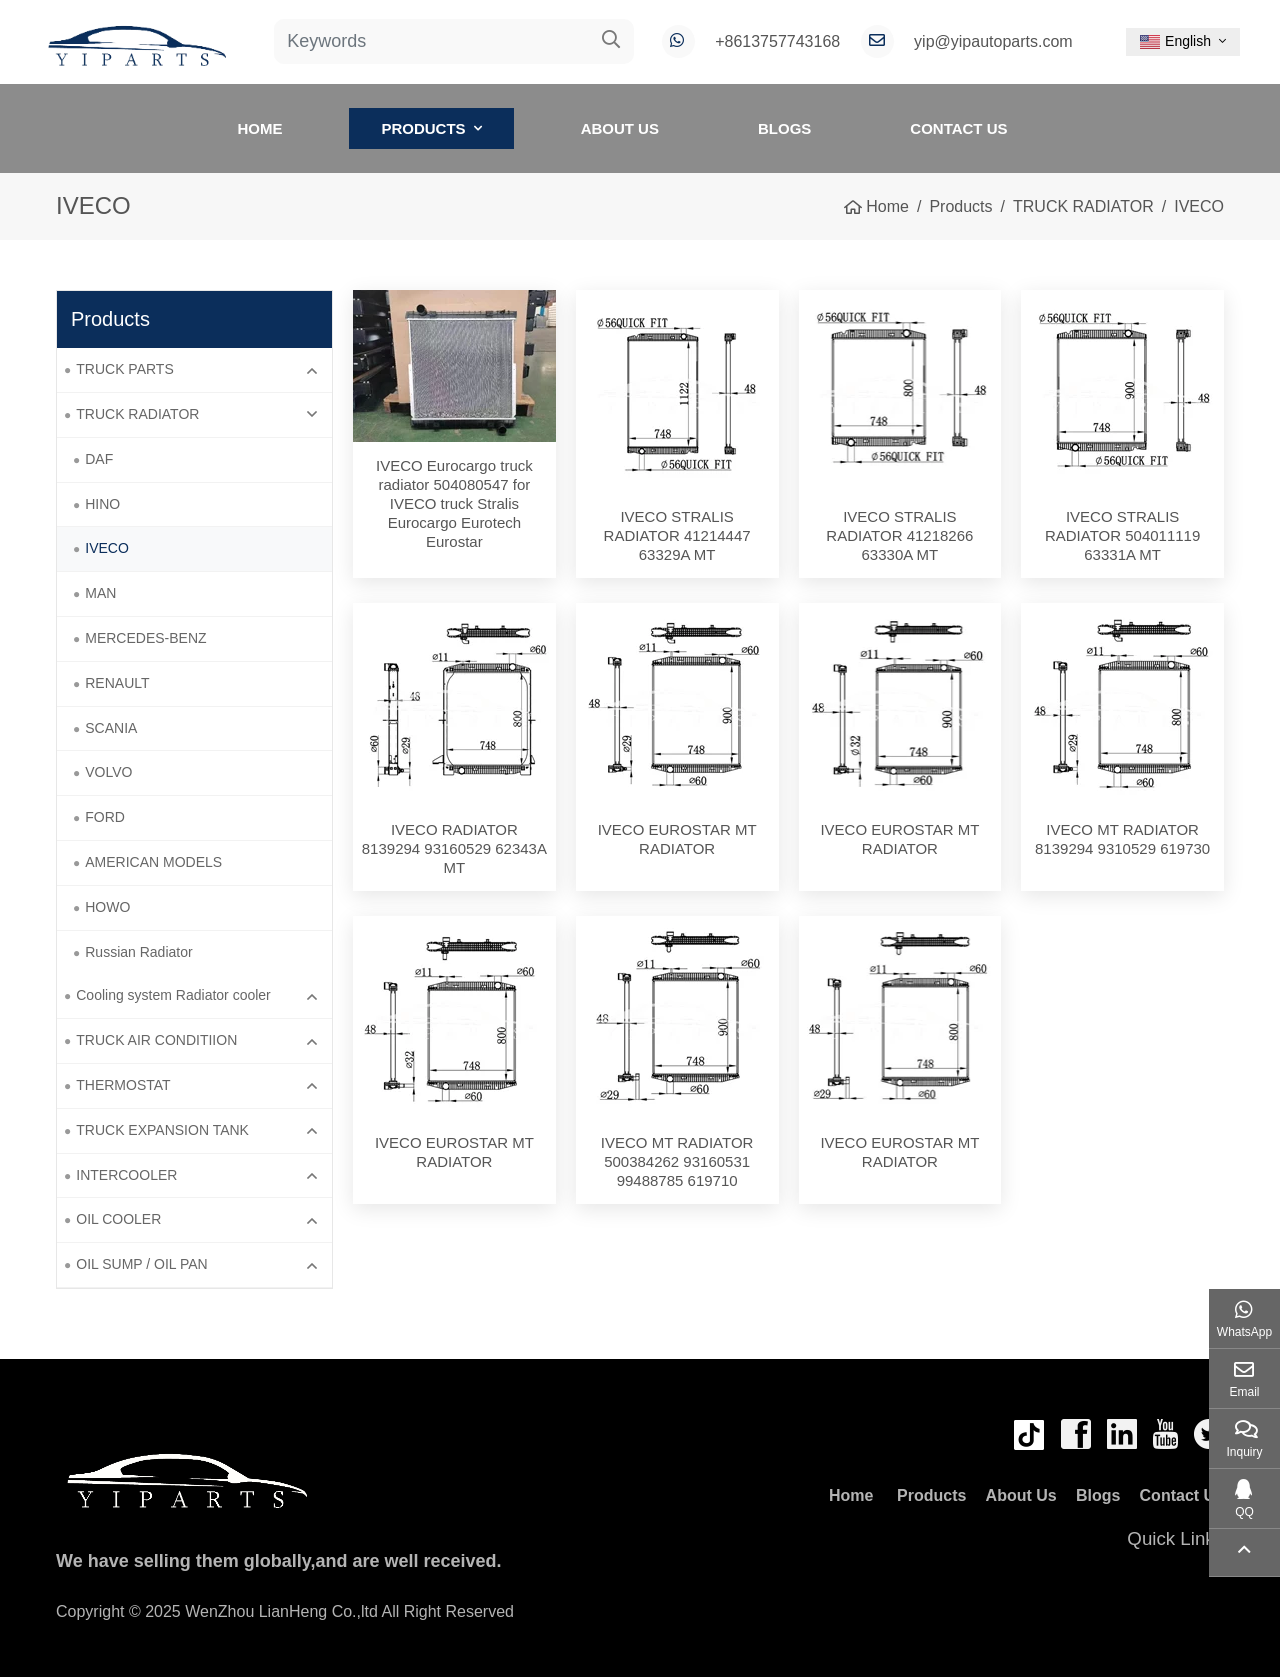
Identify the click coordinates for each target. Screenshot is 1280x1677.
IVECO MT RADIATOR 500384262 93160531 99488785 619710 (677, 1161)
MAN (100, 593)
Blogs (784, 128)
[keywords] (432, 41)
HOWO (107, 907)
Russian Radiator (138, 952)
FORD (105, 817)
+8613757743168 (777, 41)
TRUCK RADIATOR (137, 414)
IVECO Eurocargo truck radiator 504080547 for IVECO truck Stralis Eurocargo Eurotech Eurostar (454, 503)
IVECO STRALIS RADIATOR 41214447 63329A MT (685, 535)
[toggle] (312, 370)
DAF (99, 459)
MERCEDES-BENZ (145, 638)
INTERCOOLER (126, 1175)
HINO (102, 504)
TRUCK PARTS (125, 369)
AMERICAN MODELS (153, 862)
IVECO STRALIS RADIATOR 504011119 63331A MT (1122, 535)
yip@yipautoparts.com (993, 41)
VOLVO (108, 772)
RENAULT (117, 683)
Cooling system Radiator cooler (173, 995)
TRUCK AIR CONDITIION (156, 1040)
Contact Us (958, 128)
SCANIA (111, 728)
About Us (620, 128)
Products (423, 128)
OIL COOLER (118, 1219)
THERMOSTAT (123, 1085)
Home (259, 128)
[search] (611, 41)
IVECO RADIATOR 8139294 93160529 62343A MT (454, 848)
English (1175, 41)
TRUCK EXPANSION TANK (162, 1130)
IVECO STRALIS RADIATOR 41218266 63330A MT (899, 535)
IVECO (107, 548)
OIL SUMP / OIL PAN (141, 1264)
